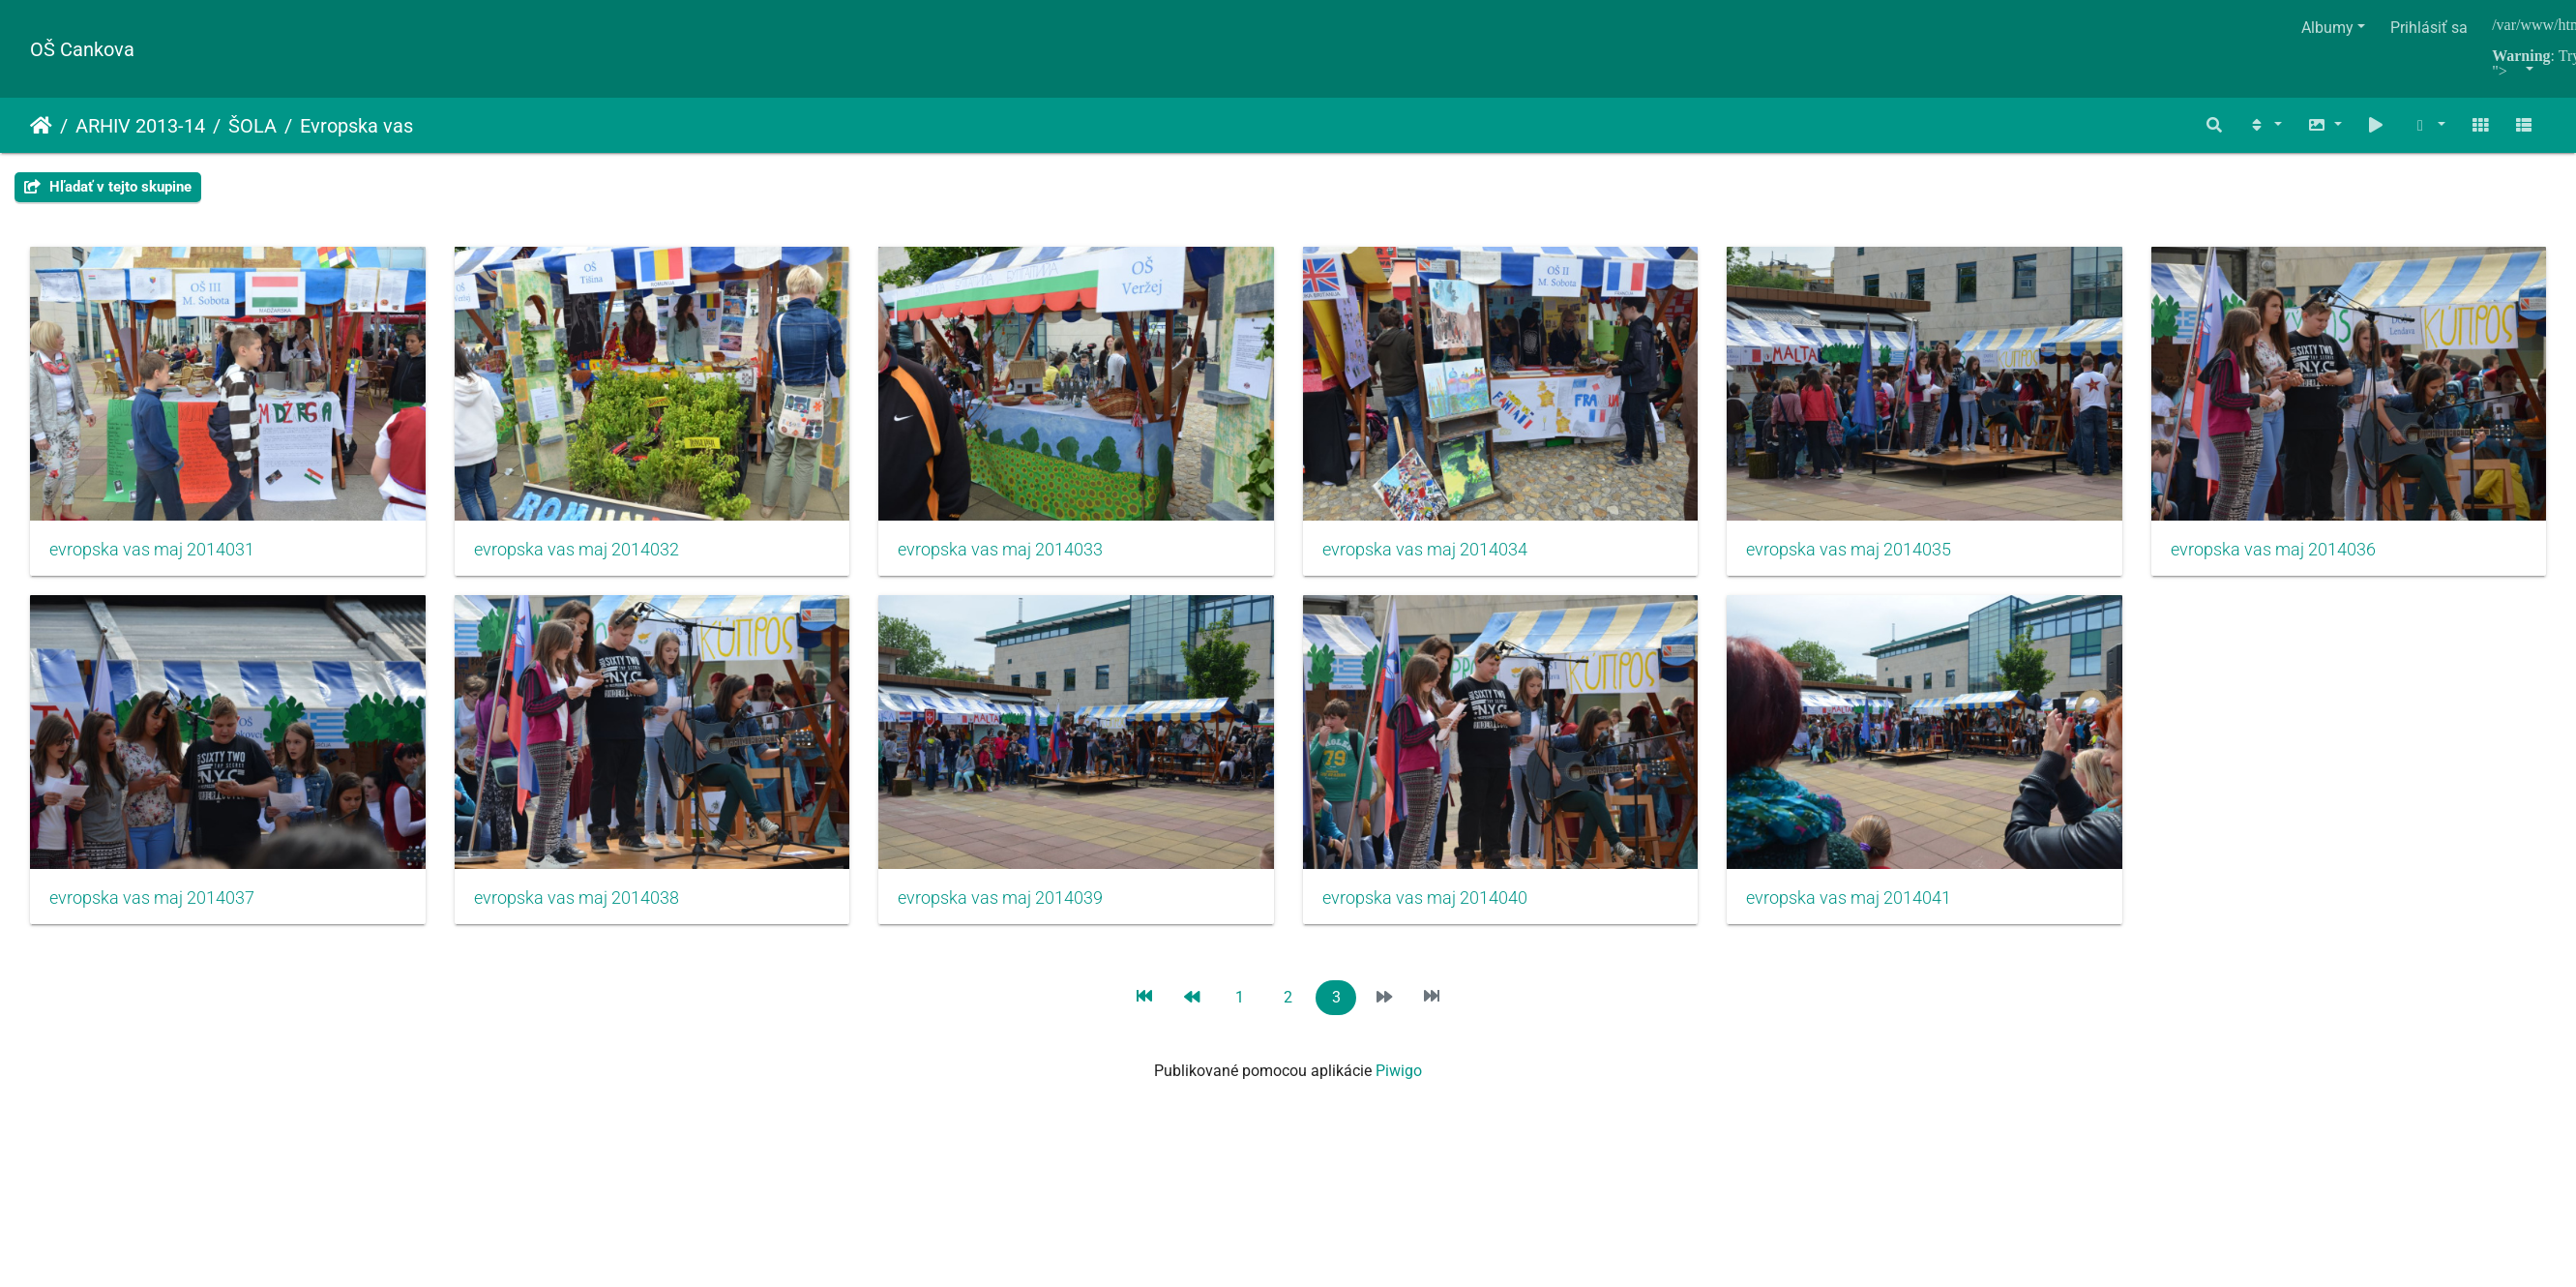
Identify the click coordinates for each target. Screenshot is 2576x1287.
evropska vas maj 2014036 (151, 905)
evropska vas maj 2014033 (1010, 553)
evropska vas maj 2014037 (581, 905)
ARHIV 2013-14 (140, 125)
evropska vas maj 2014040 (1868, 905)
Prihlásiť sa (2429, 27)
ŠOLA (252, 125)
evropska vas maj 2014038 (1010, 905)
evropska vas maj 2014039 (1439, 905)
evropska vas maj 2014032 (581, 553)
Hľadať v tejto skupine (108, 186)
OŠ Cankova (82, 49)
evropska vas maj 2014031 (151, 553)
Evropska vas (356, 125)
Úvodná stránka (41, 125)
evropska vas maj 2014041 (151, 1258)
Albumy (2327, 27)
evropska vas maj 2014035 (1868, 553)
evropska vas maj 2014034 (1439, 553)
